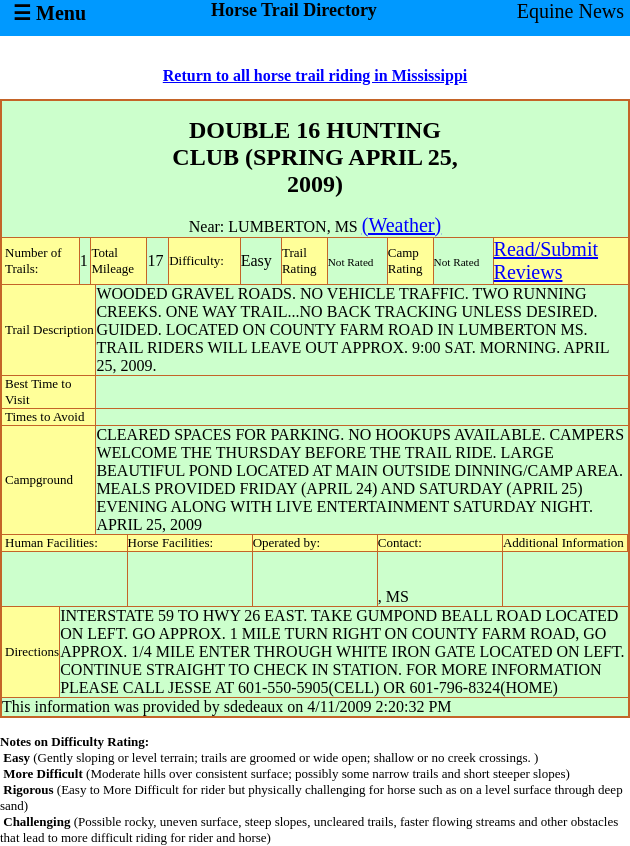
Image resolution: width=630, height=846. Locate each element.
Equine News (570, 11)
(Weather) (401, 225)
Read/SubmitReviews (546, 260)
